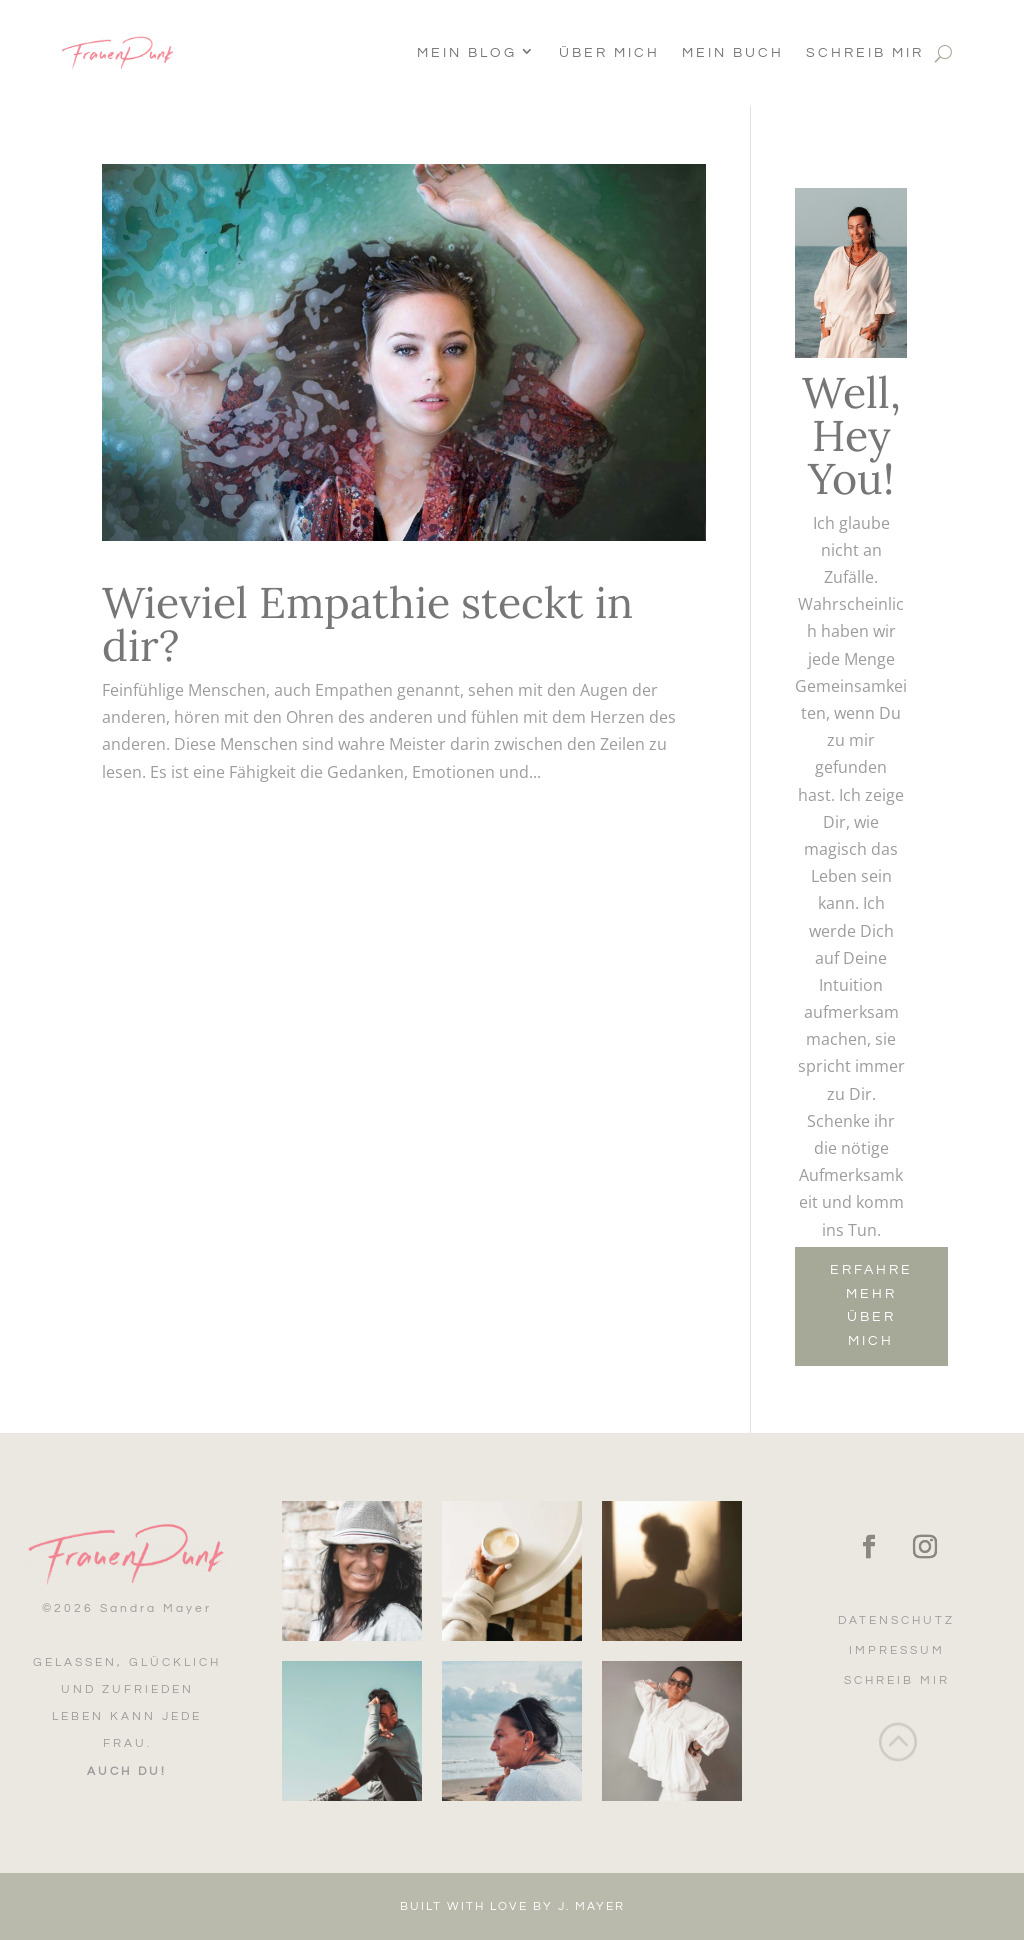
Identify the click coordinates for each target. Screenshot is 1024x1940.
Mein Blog (467, 53)
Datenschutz (896, 1620)
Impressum (897, 1650)
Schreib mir (865, 53)
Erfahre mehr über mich (871, 1305)
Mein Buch (733, 53)
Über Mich (609, 53)
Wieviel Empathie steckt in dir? (367, 624)
